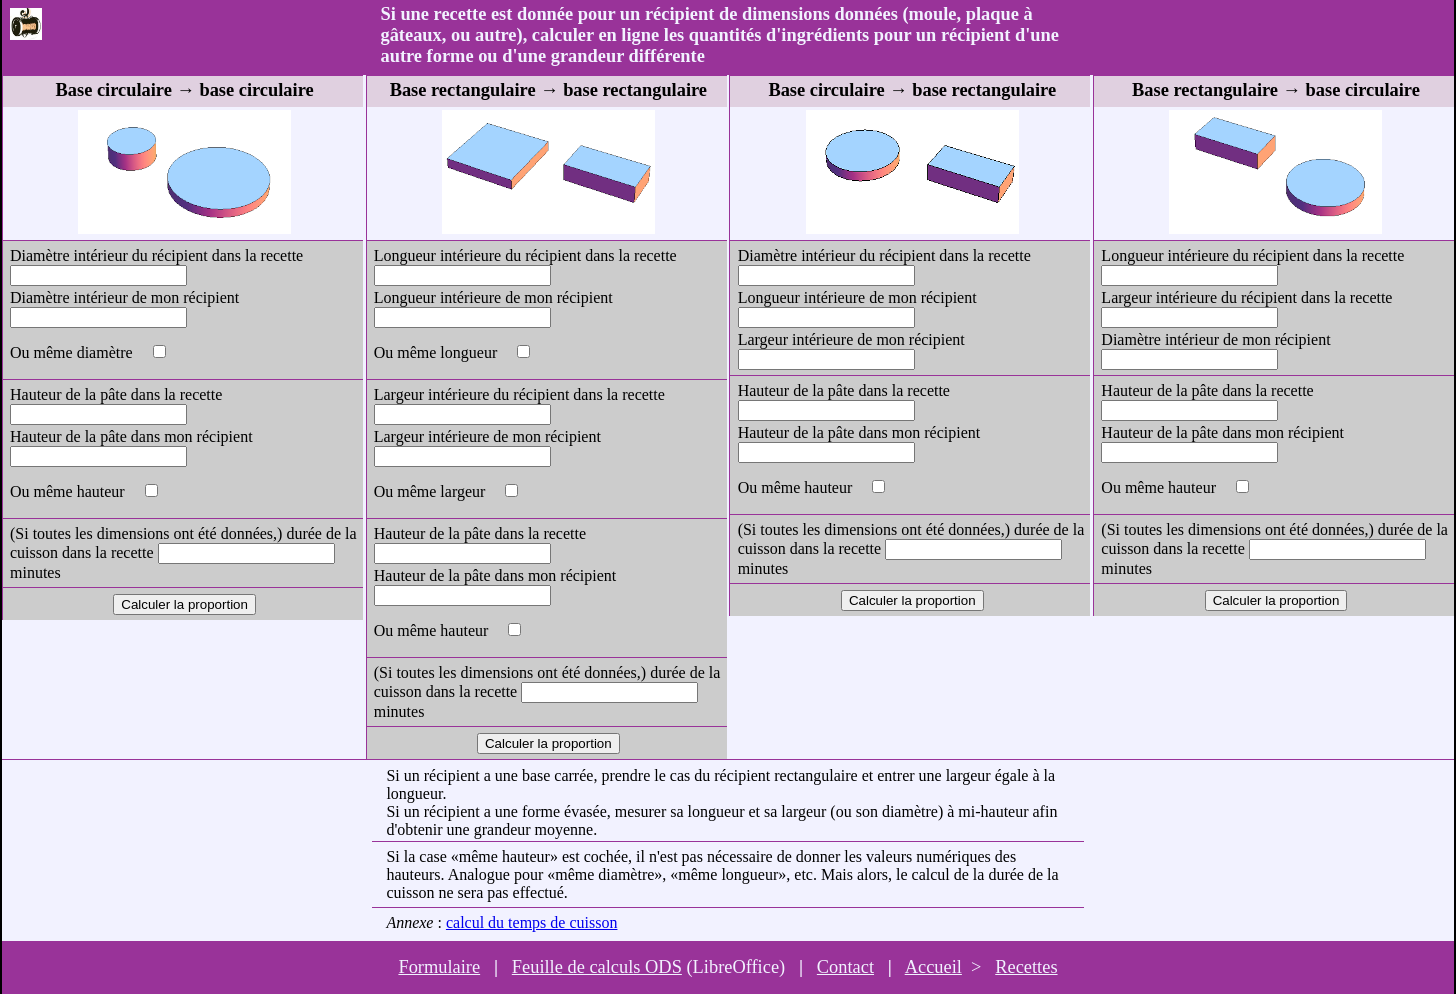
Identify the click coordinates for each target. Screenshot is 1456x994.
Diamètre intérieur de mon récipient (124, 297)
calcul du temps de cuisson (532, 922)
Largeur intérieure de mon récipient (487, 436)
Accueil (933, 967)
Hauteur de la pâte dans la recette (116, 394)
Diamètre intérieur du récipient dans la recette (156, 255)
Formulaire (439, 967)
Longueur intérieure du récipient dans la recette (525, 255)
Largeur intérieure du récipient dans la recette (519, 394)
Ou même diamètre (73, 352)
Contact (845, 967)
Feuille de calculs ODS (597, 967)
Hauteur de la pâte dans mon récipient (131, 436)
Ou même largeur (432, 491)
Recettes (1026, 967)
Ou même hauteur (69, 491)
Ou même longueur (438, 352)
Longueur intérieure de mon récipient (493, 297)
